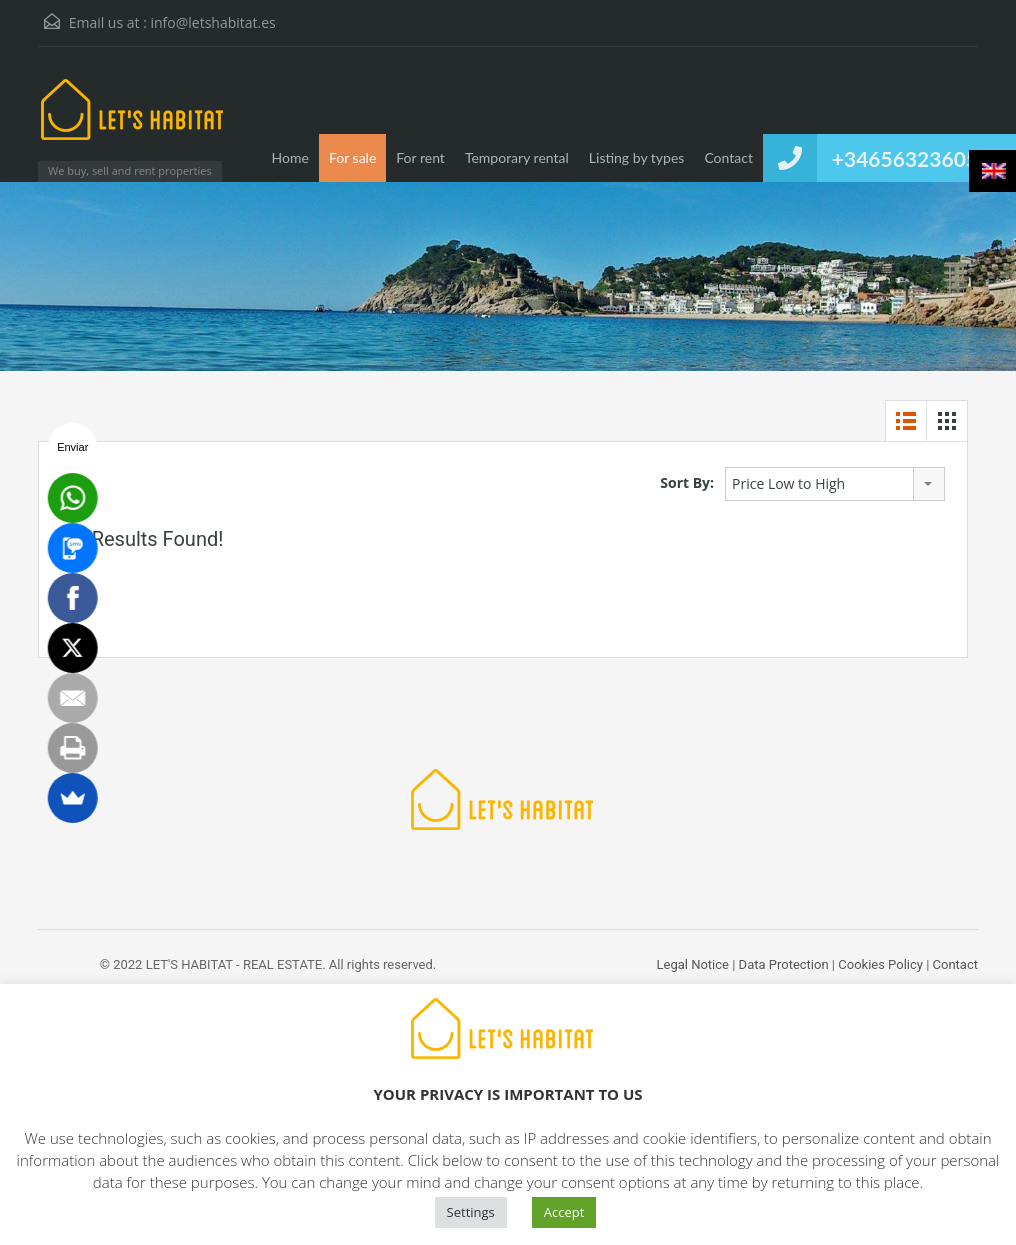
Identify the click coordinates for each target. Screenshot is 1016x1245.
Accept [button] (564, 1212)
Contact (728, 157)
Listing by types (637, 157)
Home (290, 157)
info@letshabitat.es (212, 22)
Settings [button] (471, 1212)
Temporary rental (517, 157)
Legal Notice (693, 964)
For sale (352, 157)
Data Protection (784, 964)
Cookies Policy (880, 964)
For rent (420, 157)
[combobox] (835, 484)
